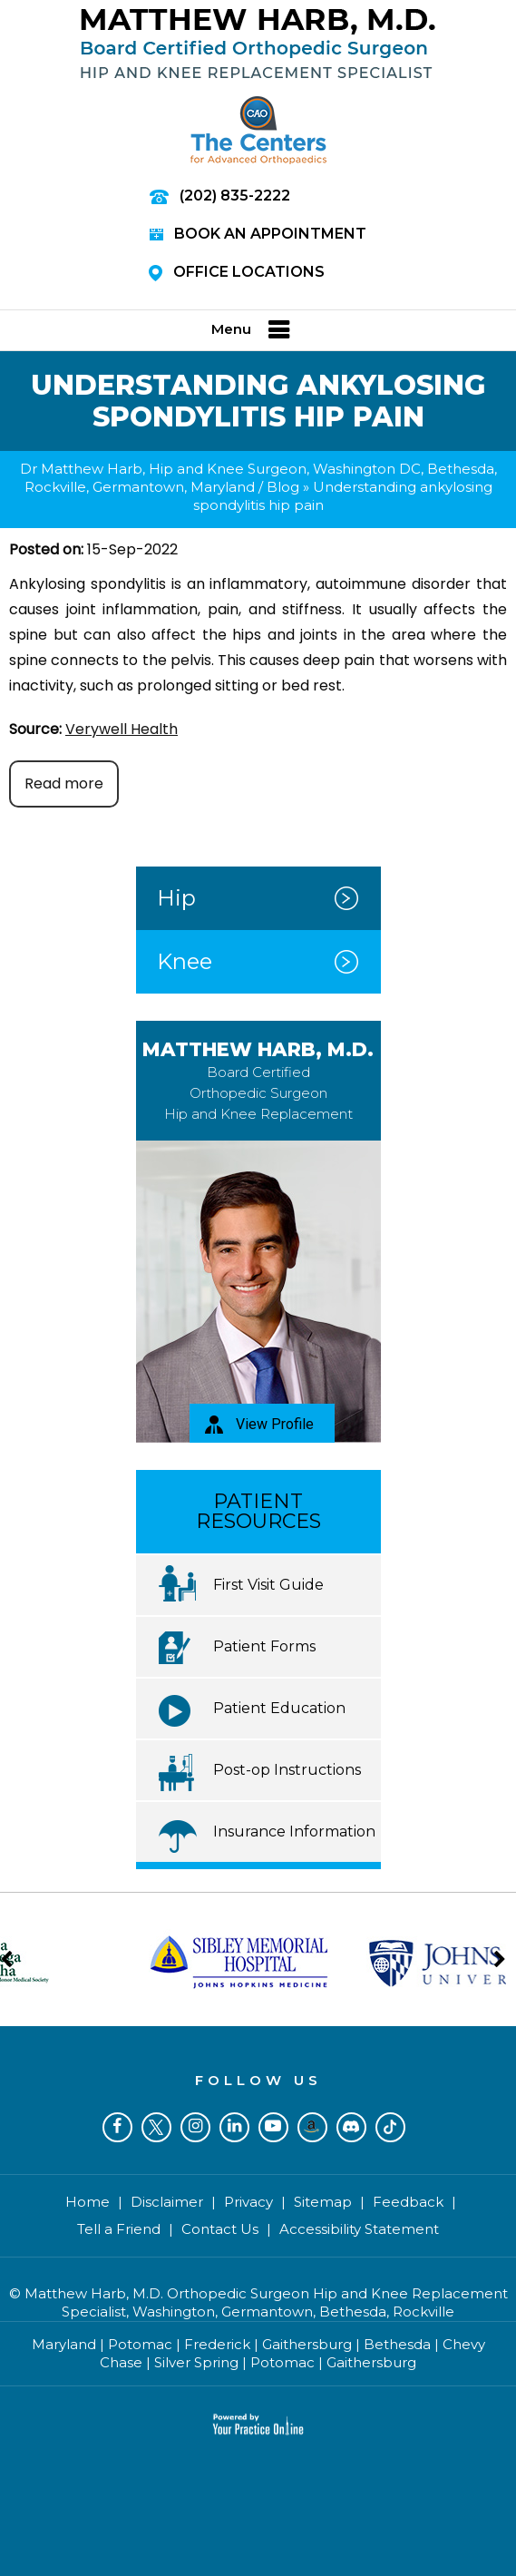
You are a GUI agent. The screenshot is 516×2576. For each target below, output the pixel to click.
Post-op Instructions (287, 1769)
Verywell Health (121, 729)
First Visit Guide (268, 1584)
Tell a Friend (119, 2229)
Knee (184, 961)
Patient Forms (264, 1646)
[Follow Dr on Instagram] (195, 2127)
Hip (176, 898)
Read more (63, 783)
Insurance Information (294, 1831)
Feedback (408, 2201)
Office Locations (237, 271)
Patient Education (279, 1708)
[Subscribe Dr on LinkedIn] (234, 2127)
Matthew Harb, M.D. (258, 1080)
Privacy (248, 2201)
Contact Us (219, 2229)
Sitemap (323, 2201)
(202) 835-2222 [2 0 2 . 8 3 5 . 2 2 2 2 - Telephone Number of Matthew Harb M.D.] (235, 195)
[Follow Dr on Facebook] (117, 2127)
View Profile (259, 1424)
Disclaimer (167, 2201)
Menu (254, 330)
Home (87, 2201)
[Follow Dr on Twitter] (156, 2127)
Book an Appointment (258, 233)
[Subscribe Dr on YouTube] (273, 2127)
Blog (283, 486)
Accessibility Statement (359, 2229)
